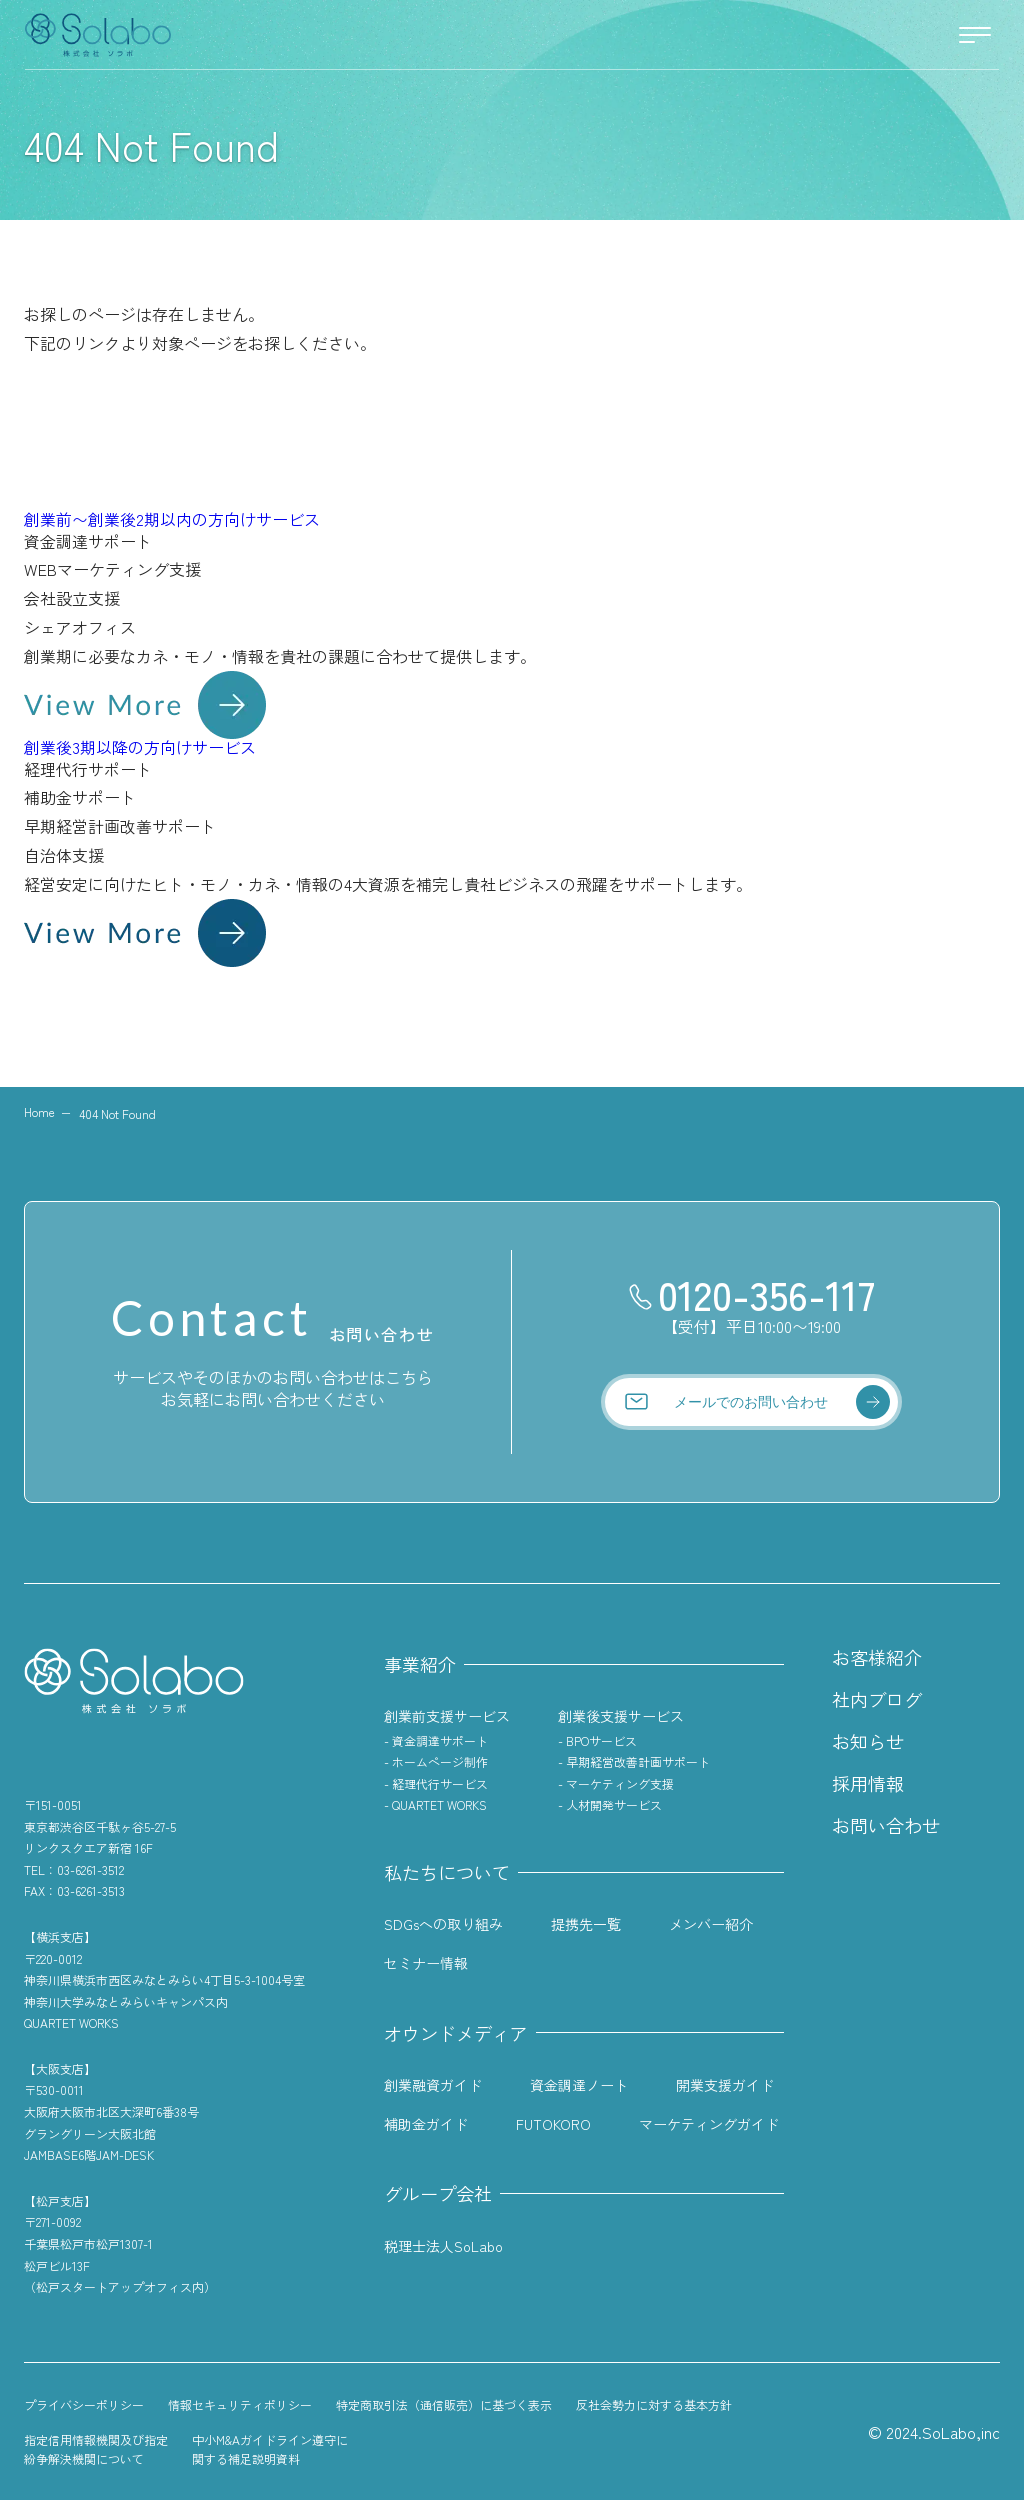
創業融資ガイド (433, 2085)
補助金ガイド (426, 2124)
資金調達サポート (440, 1740)
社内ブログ (877, 1699)
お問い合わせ (886, 1825)
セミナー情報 (426, 1963)
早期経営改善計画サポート (638, 1761)
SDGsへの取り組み (443, 1924)
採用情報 (868, 1783)
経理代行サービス (440, 1783)
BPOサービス (601, 1740)
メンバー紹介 (711, 1924)
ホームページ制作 (440, 1761)
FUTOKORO (553, 2124)
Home (39, 1112)
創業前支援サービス (447, 1716)
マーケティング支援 (620, 1783)
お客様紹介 (877, 1657)
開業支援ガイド (725, 2085)
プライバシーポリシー (84, 2404)
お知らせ (868, 1741)
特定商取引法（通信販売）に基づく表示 (444, 2404)
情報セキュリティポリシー (240, 2404)
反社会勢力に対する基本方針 (654, 2404)
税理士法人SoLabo (443, 2246)
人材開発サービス (614, 1804)
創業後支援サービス (621, 1716)
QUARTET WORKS (439, 1804)
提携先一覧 (586, 1924)
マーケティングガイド (709, 2124)
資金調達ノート (579, 2085)
